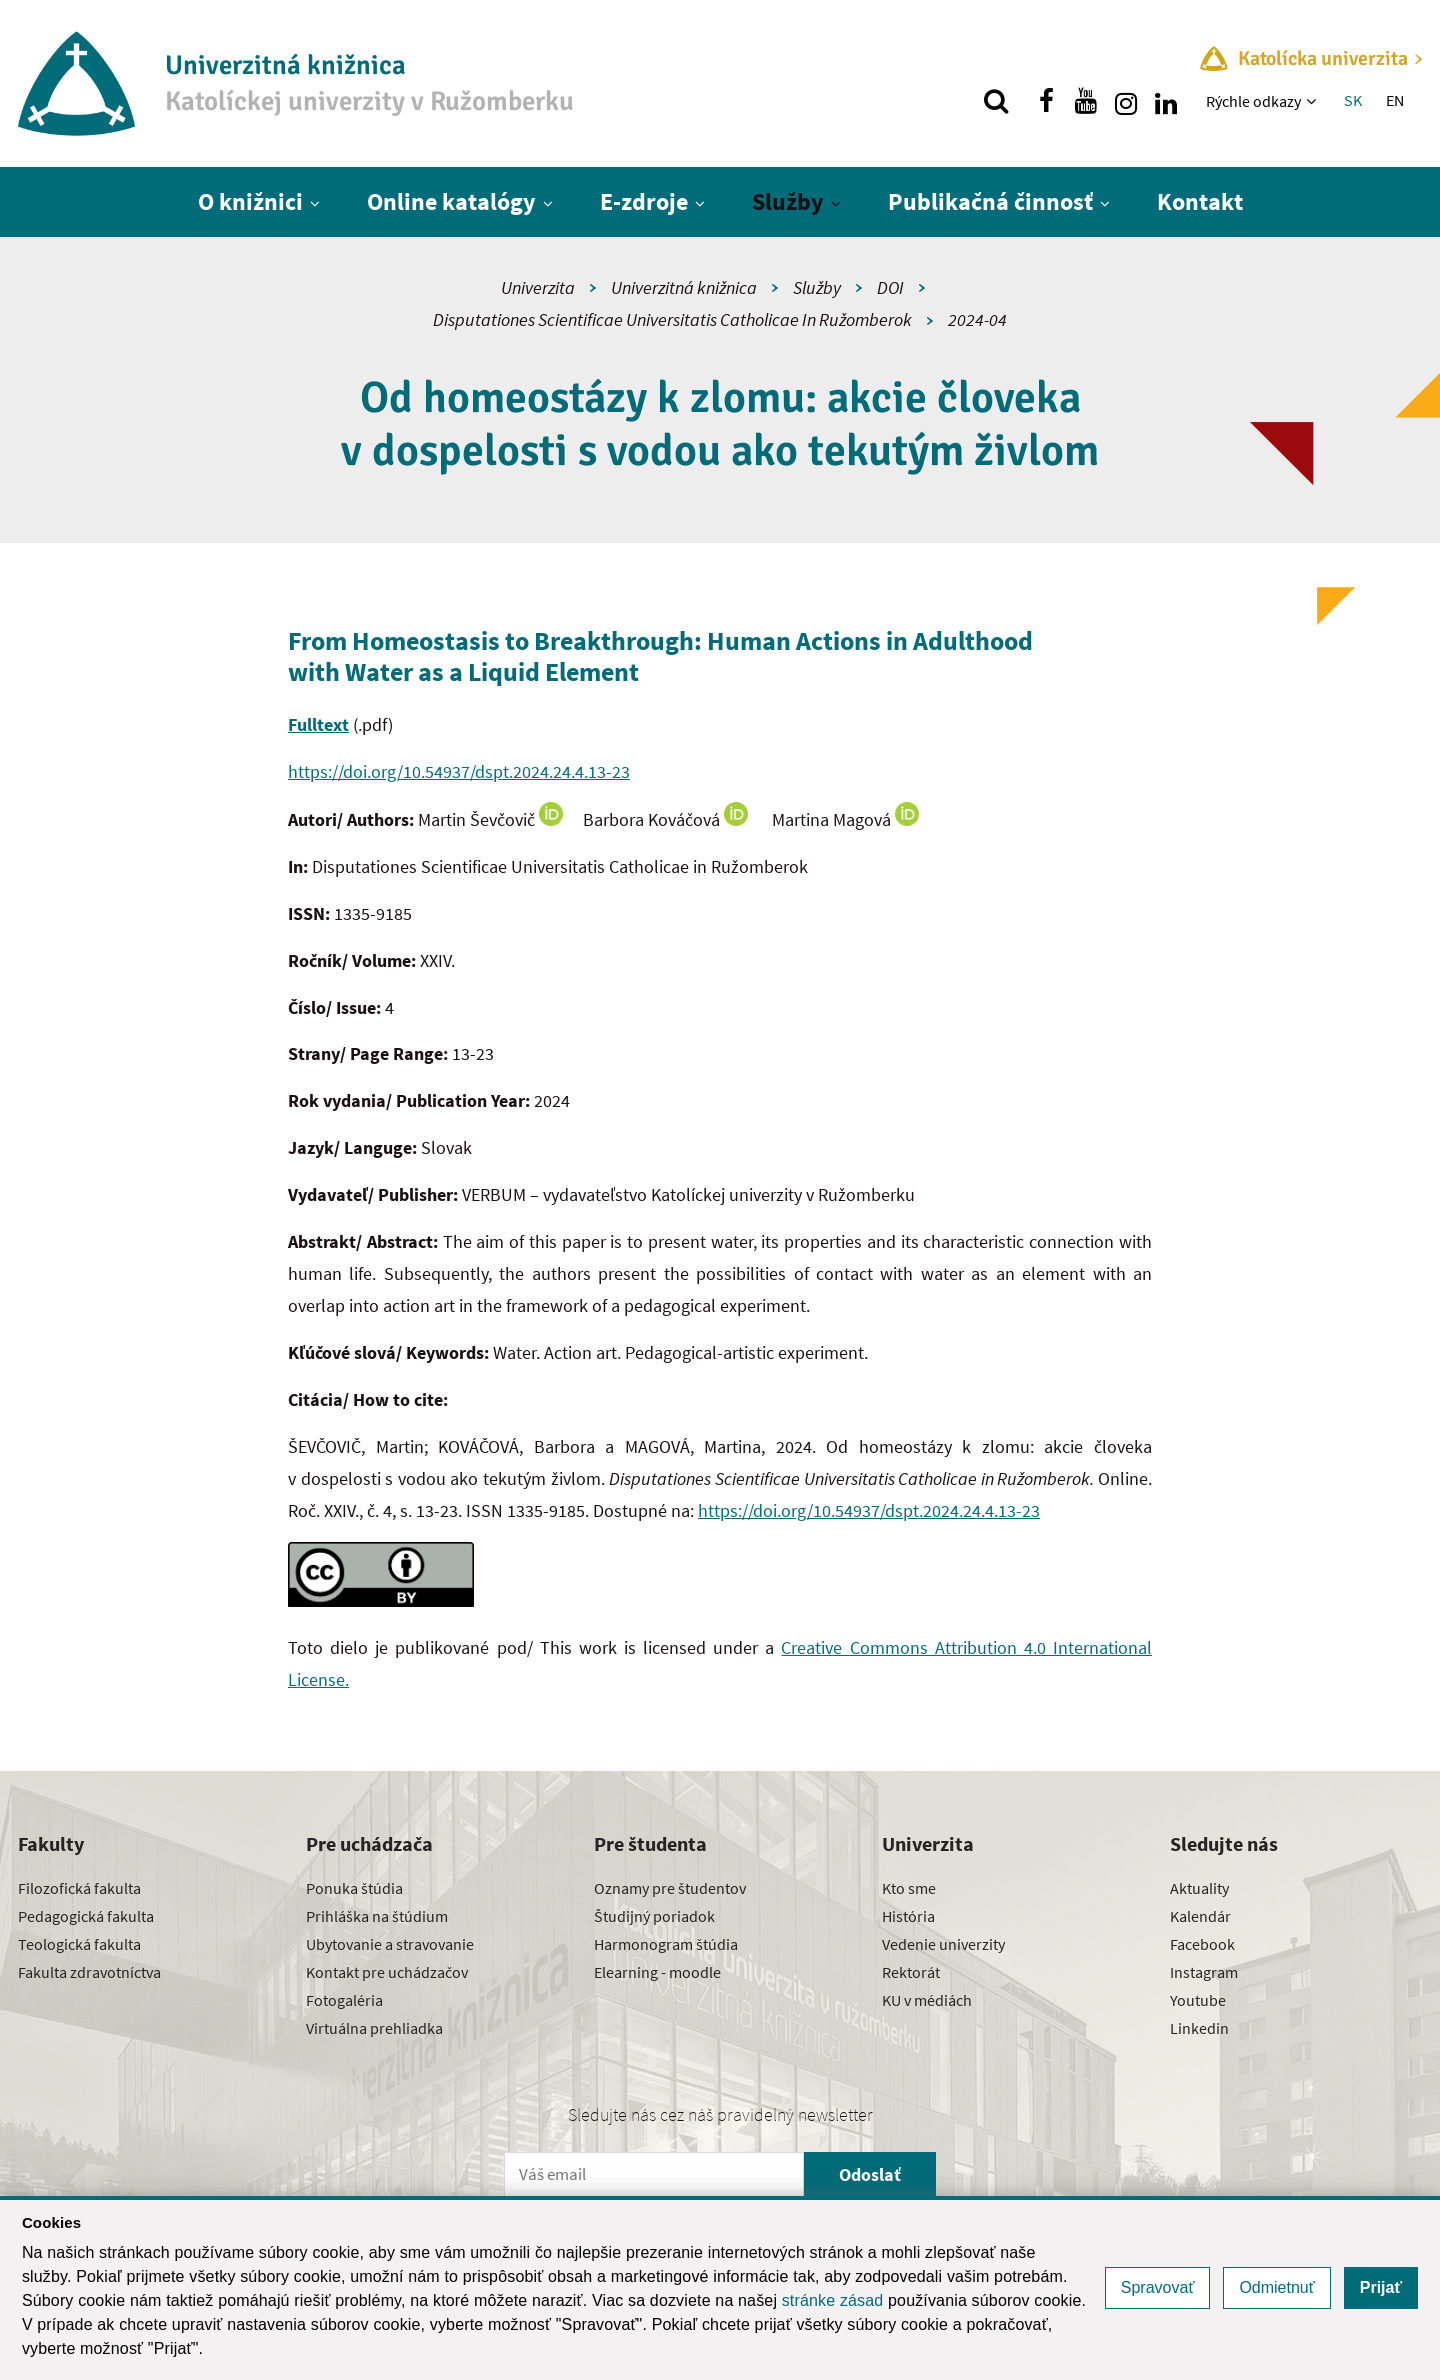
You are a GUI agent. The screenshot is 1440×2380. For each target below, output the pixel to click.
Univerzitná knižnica (684, 287)
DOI (890, 287)
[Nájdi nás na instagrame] (1126, 101)
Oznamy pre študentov (670, 1888)
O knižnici (250, 201)
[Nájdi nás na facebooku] (1046, 101)
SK (1353, 100)
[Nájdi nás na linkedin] (1166, 101)
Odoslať (870, 2174)
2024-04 (977, 319)
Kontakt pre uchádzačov (387, 1972)
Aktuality (1199, 1888)
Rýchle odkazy (1253, 101)
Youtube (1198, 2000)
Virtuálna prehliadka (374, 2028)
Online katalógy (451, 201)
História (908, 1916)
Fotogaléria (344, 2000)
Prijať (1381, 2287)
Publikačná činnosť (990, 201)
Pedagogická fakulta (86, 1916)
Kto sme (909, 1888)
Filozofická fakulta (79, 1888)
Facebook (1202, 1944)
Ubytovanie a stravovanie (390, 1944)
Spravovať (1158, 2287)
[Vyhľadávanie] (996, 101)
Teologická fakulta (79, 1944)
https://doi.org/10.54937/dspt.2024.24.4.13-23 (459, 771)
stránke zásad (833, 2300)
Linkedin (1199, 2028)
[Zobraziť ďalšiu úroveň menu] (1313, 101)
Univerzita (538, 287)
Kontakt (1200, 201)
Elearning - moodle (657, 1972)
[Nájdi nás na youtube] (1086, 101)
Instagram (1204, 1972)
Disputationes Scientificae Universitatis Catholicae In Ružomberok (672, 319)
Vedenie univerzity (943, 1944)
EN (1395, 100)
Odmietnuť (1276, 2287)
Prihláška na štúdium (377, 1916)
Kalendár (1200, 1916)
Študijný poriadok (654, 1916)
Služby (788, 201)
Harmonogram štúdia (666, 1944)
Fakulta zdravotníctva (89, 1972)
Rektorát (911, 1972)
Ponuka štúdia (354, 1888)
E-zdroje (644, 201)
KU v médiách (927, 2000)
